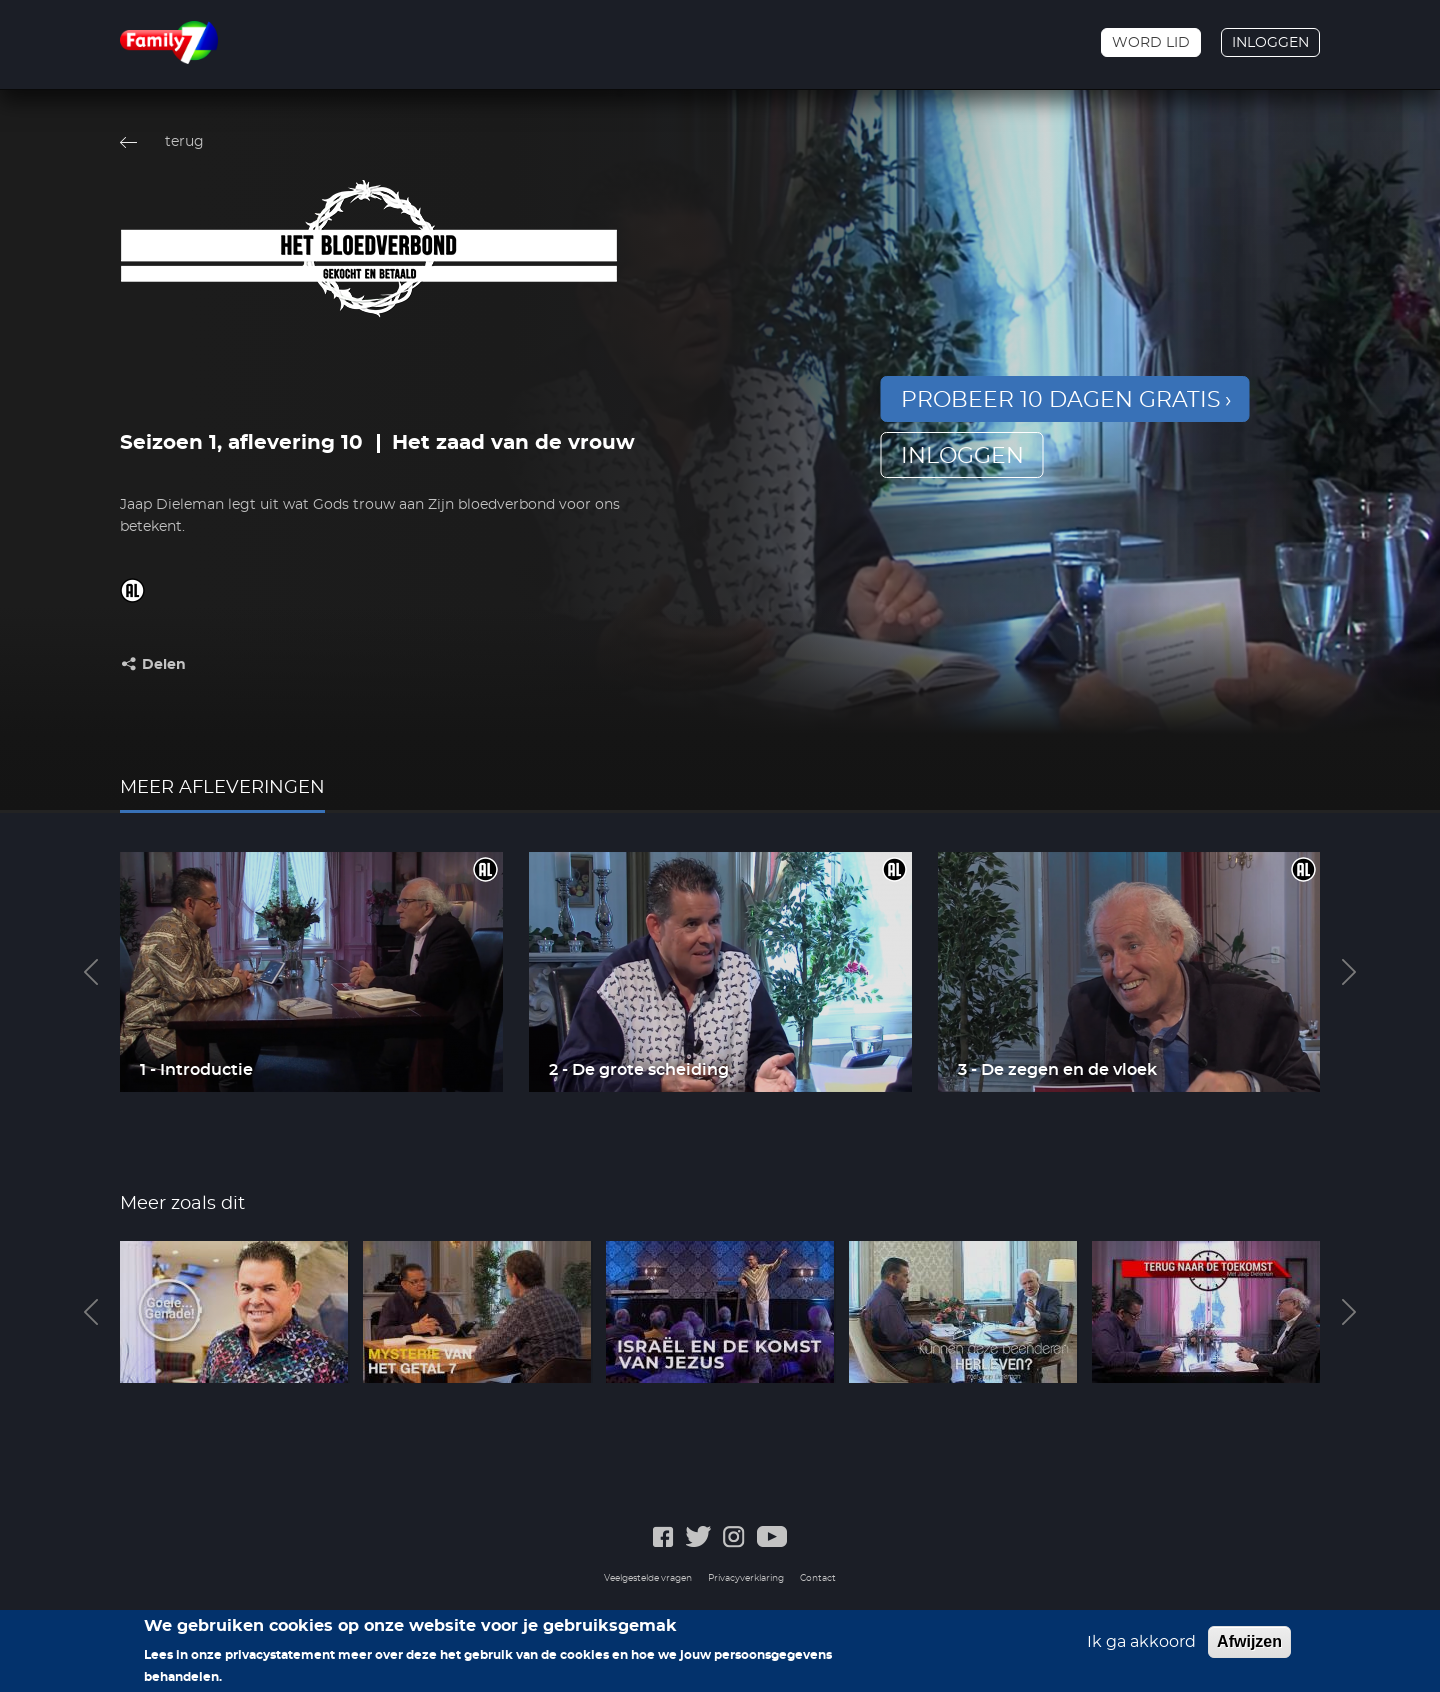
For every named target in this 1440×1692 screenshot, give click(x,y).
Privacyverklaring (746, 1578)
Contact (818, 1578)
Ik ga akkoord (1141, 1649)
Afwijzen (1249, 1648)
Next (1349, 972)
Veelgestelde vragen (648, 1578)
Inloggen (1270, 43)
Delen (164, 665)
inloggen (962, 456)
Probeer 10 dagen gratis (1061, 400)
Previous (91, 972)
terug (184, 142)
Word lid (1151, 43)
